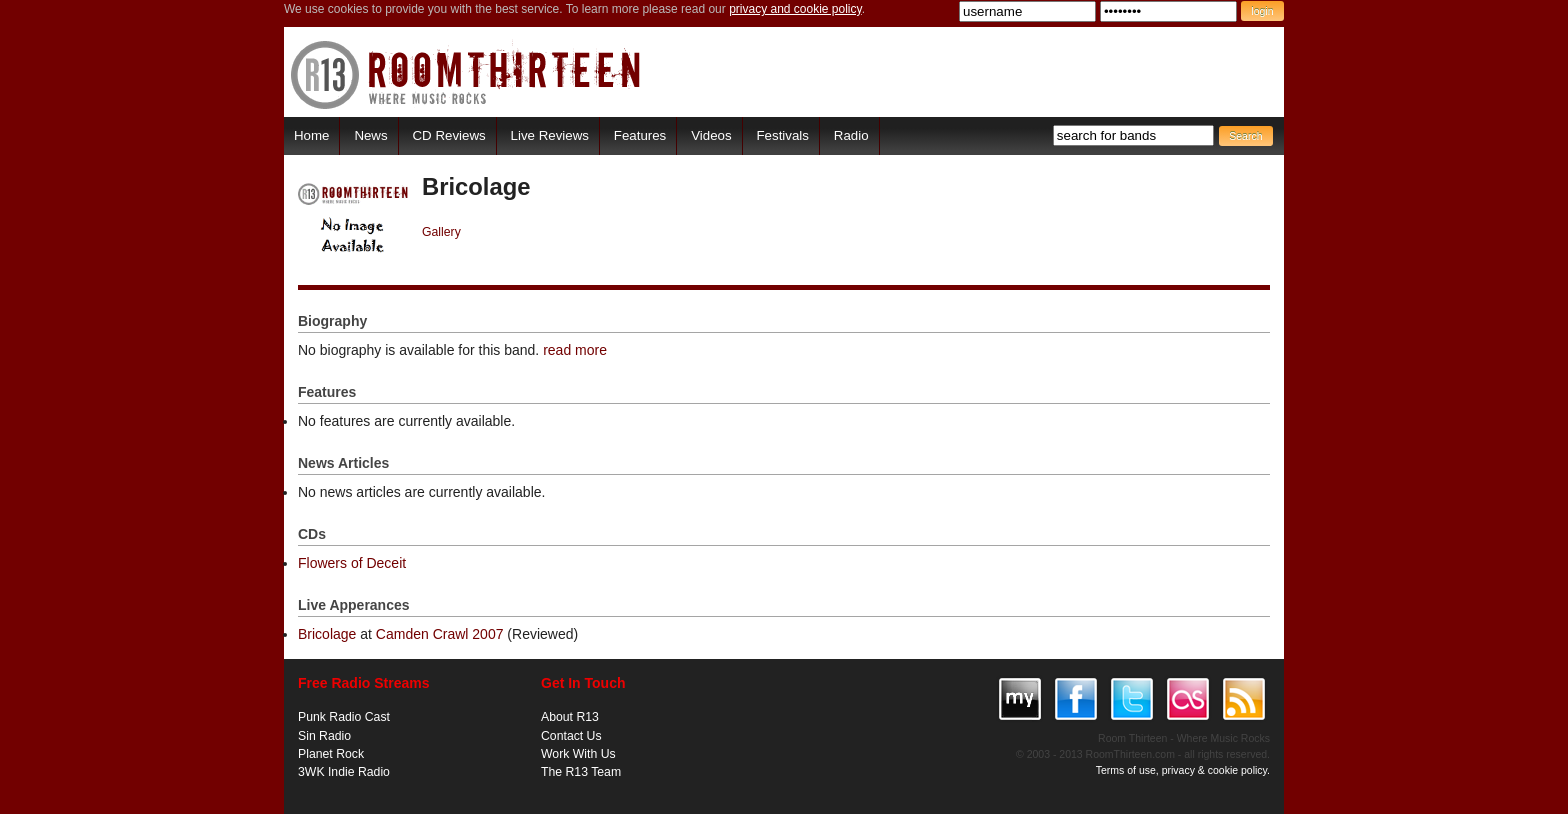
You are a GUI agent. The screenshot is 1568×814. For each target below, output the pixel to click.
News (370, 135)
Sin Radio (324, 736)
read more (575, 350)
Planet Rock (331, 754)
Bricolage (327, 634)
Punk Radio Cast (344, 717)
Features (640, 135)
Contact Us (571, 736)
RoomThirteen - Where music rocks (466, 74)
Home (311, 135)
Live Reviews (550, 135)
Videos (711, 135)
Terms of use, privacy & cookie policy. (1183, 770)
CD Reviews (449, 135)
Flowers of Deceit (352, 563)
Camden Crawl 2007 (440, 634)
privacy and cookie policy (795, 9)
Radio (851, 135)
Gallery (441, 232)
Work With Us (578, 754)
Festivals (782, 135)
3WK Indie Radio (344, 772)
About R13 (570, 717)
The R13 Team (581, 772)
